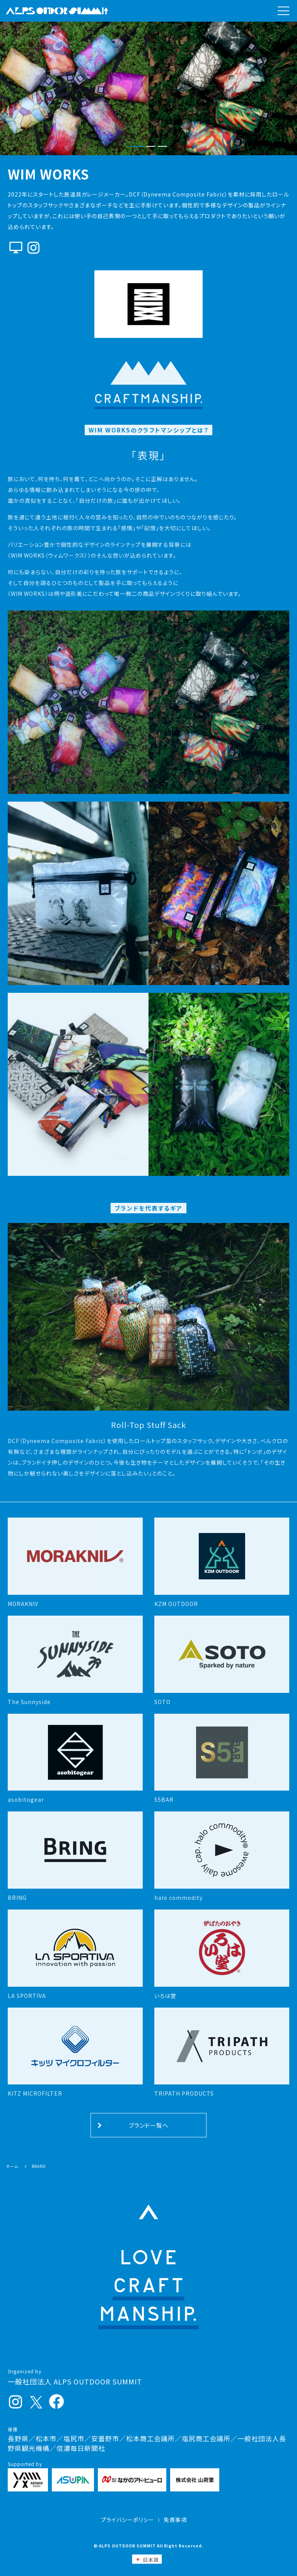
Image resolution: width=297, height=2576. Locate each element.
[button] (137, 147)
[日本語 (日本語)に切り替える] (147, 2559)
